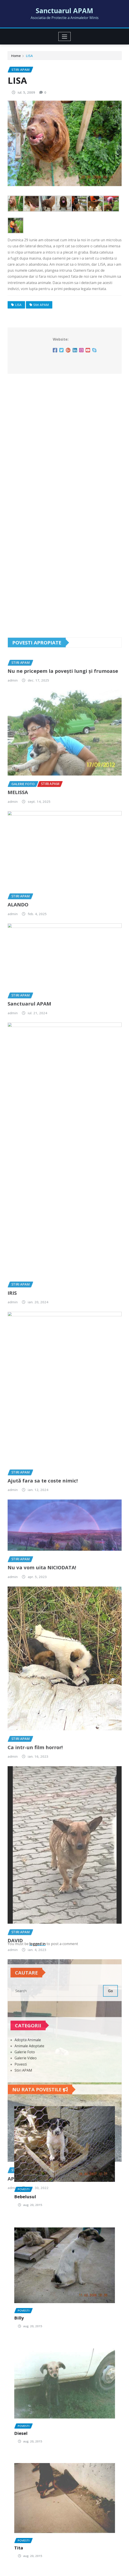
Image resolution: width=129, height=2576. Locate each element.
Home (16, 58)
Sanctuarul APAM (64, 10)
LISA (29, 58)
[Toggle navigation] (64, 36)
